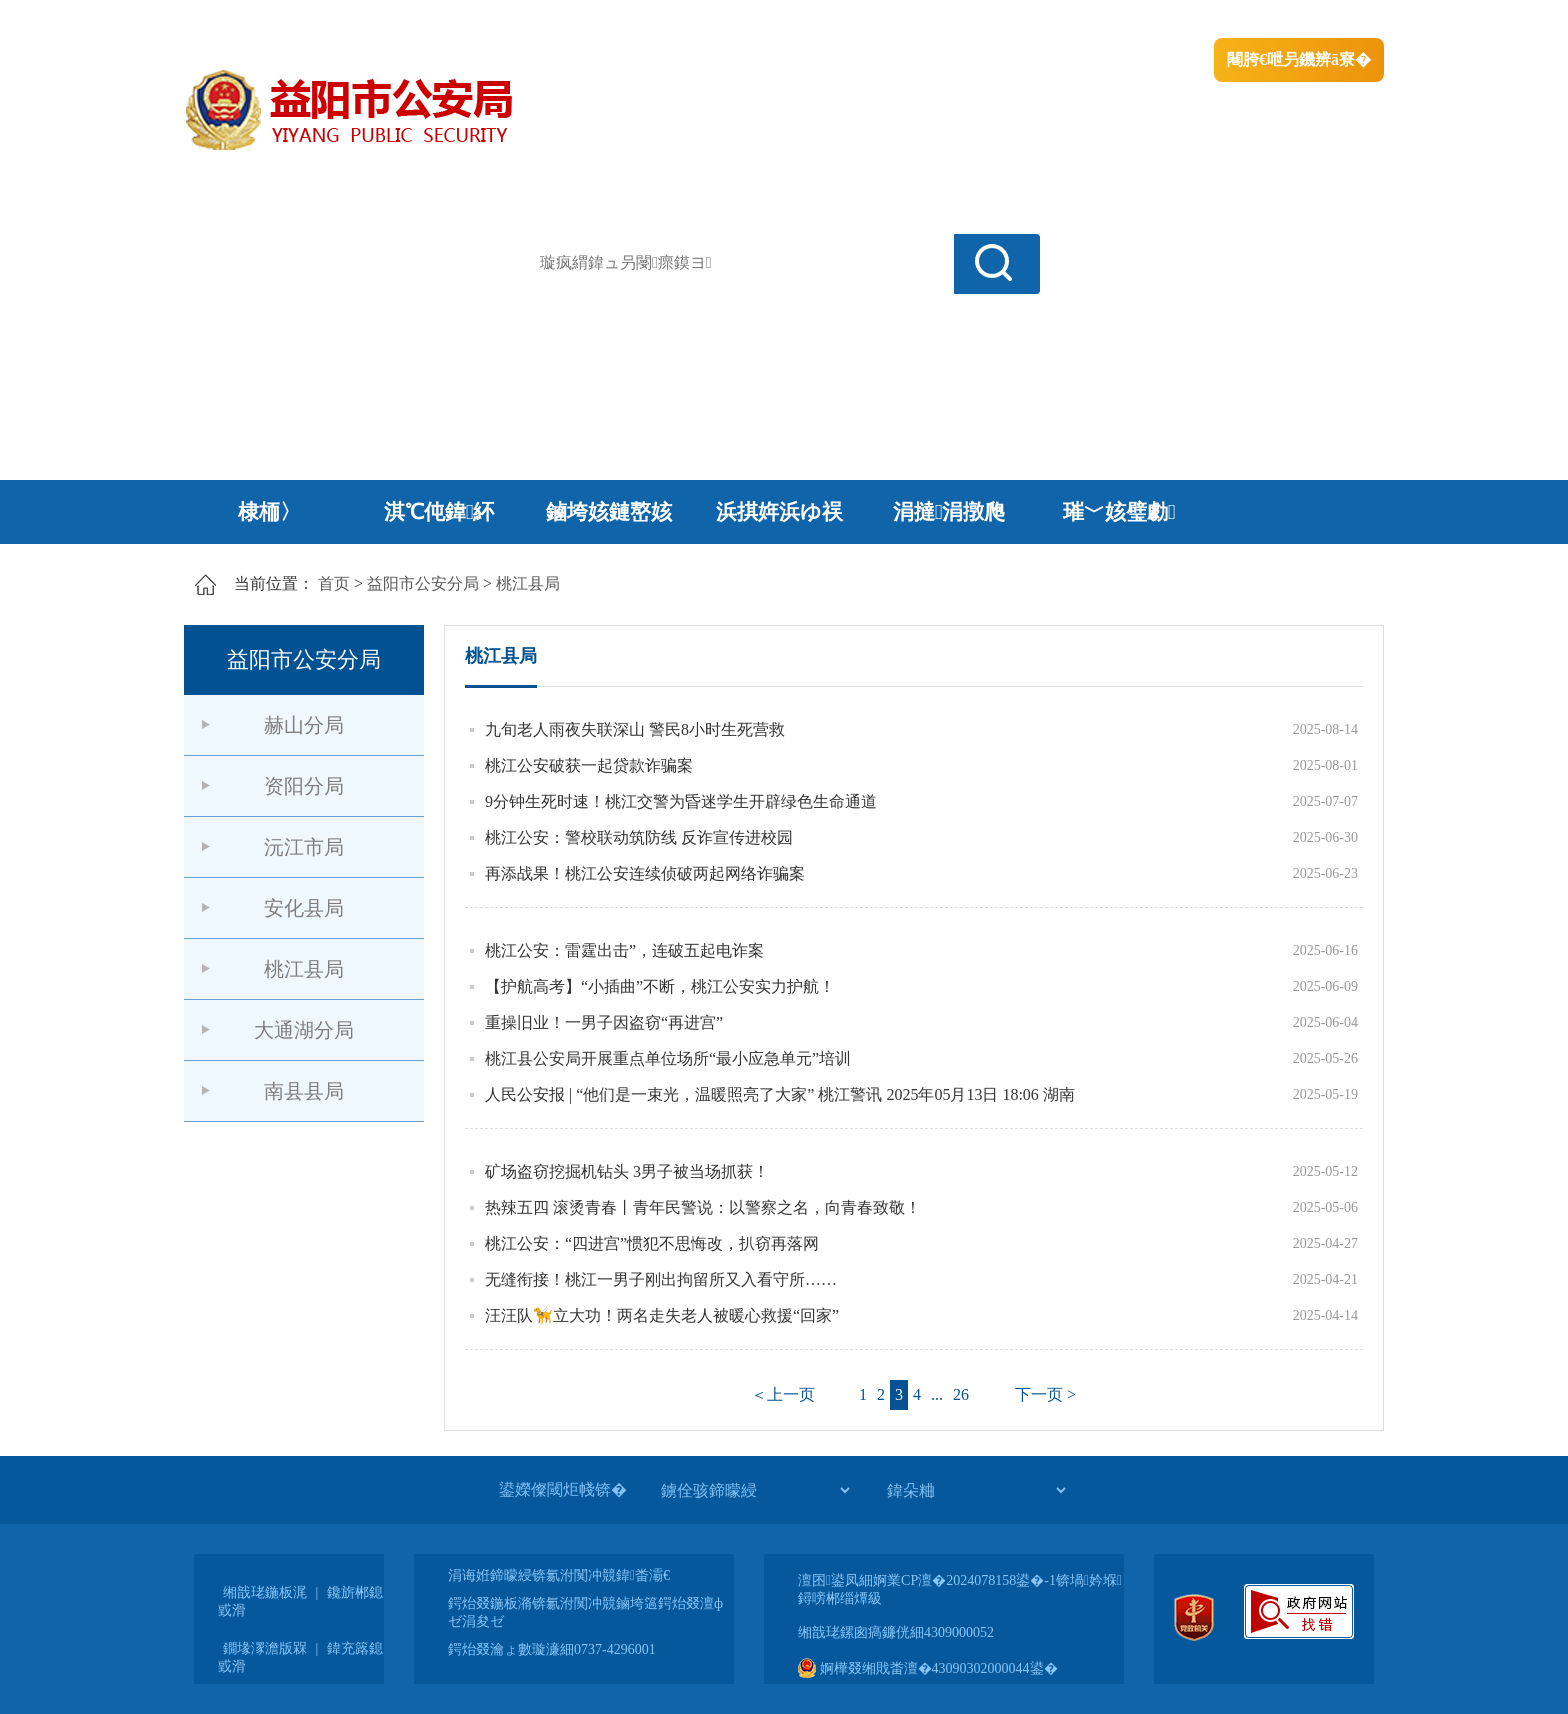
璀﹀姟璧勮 (1119, 512)
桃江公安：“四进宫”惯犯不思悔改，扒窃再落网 (652, 1243)
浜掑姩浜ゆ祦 (779, 512)
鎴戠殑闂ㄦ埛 (1041, 20)
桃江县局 (528, 583)
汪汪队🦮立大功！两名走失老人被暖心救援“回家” (662, 1315)
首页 (334, 583)
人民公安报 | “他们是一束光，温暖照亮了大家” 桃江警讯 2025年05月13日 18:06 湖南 (780, 1094)
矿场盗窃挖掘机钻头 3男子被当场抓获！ (627, 1171)
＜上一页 (783, 1394)
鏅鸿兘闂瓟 (1209, 20)
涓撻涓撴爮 (949, 512)
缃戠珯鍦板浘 (265, 1592)
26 (961, 1394)
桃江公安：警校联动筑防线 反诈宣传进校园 (639, 837)
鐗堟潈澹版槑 (265, 1648)
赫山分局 (304, 725)
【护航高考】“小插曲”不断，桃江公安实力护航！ (660, 986)
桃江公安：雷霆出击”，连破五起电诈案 (624, 950)
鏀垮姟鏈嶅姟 (609, 512)
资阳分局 (304, 786)
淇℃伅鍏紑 (439, 512)
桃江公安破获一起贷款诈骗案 (589, 765)
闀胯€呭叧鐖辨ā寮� (1299, 59)
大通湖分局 (304, 1030)
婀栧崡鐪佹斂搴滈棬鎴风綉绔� (410, 20)
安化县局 (304, 908)
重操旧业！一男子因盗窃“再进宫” (604, 1022)
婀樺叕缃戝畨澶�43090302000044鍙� (928, 1668)
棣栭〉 (269, 512)
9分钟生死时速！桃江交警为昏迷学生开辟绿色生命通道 (681, 801)
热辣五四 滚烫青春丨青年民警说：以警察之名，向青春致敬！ (703, 1207)
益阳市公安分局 (423, 583)
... (937, 1394)
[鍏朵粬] (976, 1490)
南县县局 (304, 1091)
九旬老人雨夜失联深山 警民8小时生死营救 (635, 729)
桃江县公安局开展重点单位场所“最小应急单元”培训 (668, 1058)
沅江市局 (304, 847)
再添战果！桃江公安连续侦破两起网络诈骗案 (645, 873)
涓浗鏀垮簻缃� (240, 20)
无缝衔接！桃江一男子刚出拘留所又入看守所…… (661, 1279)
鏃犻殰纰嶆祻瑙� (1323, 20)
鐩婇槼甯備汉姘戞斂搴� (605, 20)
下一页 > (1045, 1394)
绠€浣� (1127, 20)
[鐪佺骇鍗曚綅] (755, 1490)
